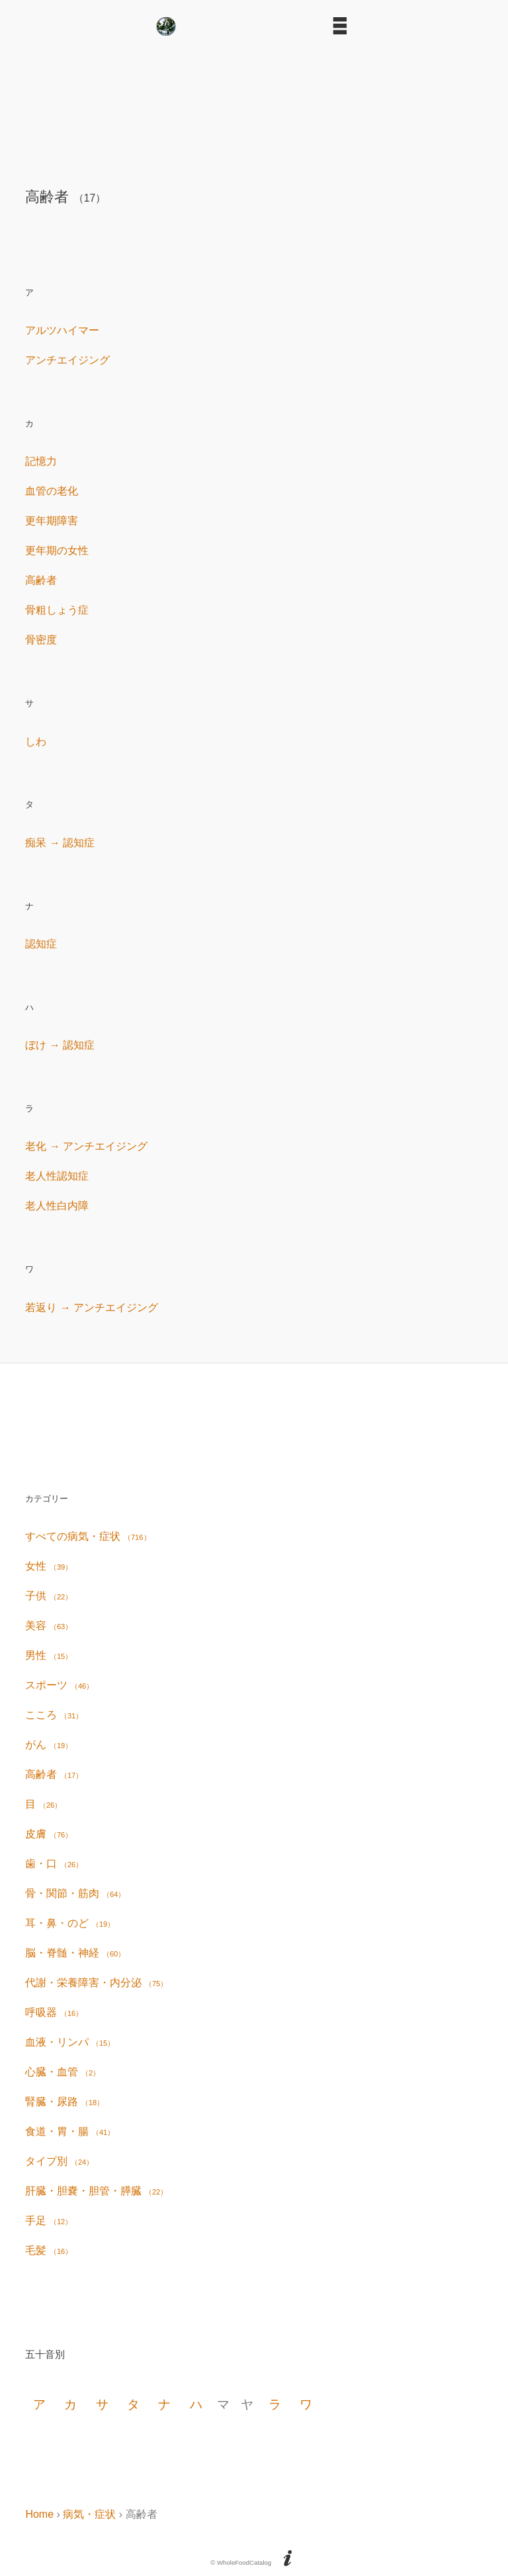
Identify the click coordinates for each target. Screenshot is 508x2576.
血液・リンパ (69, 2042)
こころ (54, 1714)
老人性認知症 (57, 1176)
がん (48, 1744)
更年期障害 (51, 520)
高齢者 (41, 580)
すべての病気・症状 (87, 1536)
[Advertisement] (254, 107)
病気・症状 (89, 2514)
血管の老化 (51, 491)
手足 (48, 2220)
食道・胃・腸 (69, 2131)
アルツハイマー (62, 330)
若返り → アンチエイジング (91, 1307)
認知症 (41, 943)
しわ (35, 741)
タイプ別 (59, 2161)
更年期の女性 (57, 550)
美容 (48, 1625)
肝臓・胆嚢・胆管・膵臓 (96, 2190)
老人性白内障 (57, 1205)
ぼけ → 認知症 (60, 1045)
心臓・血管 (62, 2071)
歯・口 (54, 1863)
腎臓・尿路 (64, 2101)
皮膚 (48, 1833)
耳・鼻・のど (69, 1923)
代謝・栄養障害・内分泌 (96, 1982)
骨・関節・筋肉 (75, 1893)
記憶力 (41, 461)
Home (39, 2514)
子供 (48, 1595)
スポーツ (59, 1685)
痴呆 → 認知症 (60, 842)
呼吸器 (54, 2012)
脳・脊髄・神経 (75, 1952)
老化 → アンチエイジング (86, 1146)
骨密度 (41, 639)
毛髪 (48, 2250)
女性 (48, 1566)
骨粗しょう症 (57, 610)
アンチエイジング (67, 360)
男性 (48, 1655)
